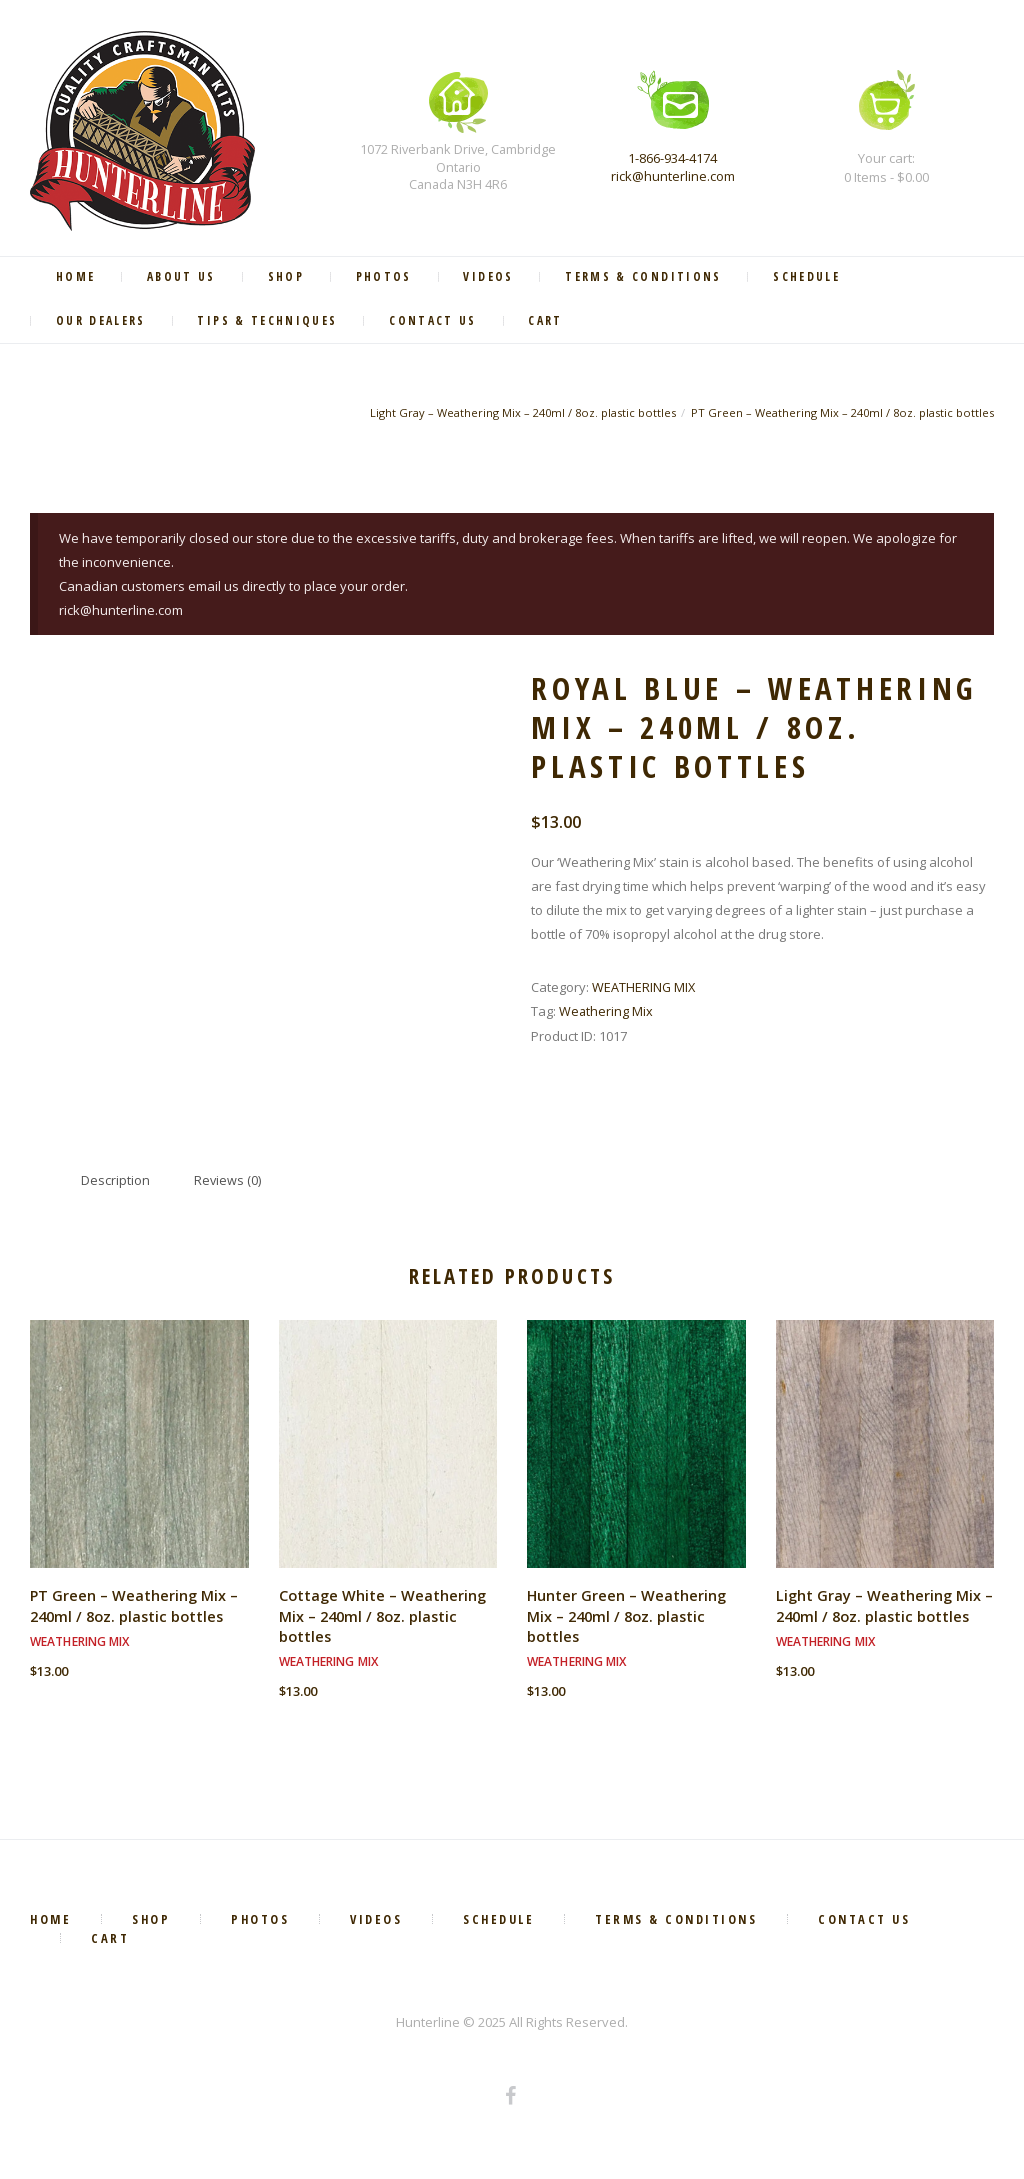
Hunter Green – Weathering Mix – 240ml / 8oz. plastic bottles (627, 1621)
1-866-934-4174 (672, 158)
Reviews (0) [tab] (229, 1184)
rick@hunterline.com (673, 176)
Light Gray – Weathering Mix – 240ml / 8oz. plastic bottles (517, 415)
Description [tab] (115, 1184)
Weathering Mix (606, 1013)
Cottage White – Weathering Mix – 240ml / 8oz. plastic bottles (383, 1621)
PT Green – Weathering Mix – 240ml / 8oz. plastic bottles (840, 415)
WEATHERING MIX (644, 989)
